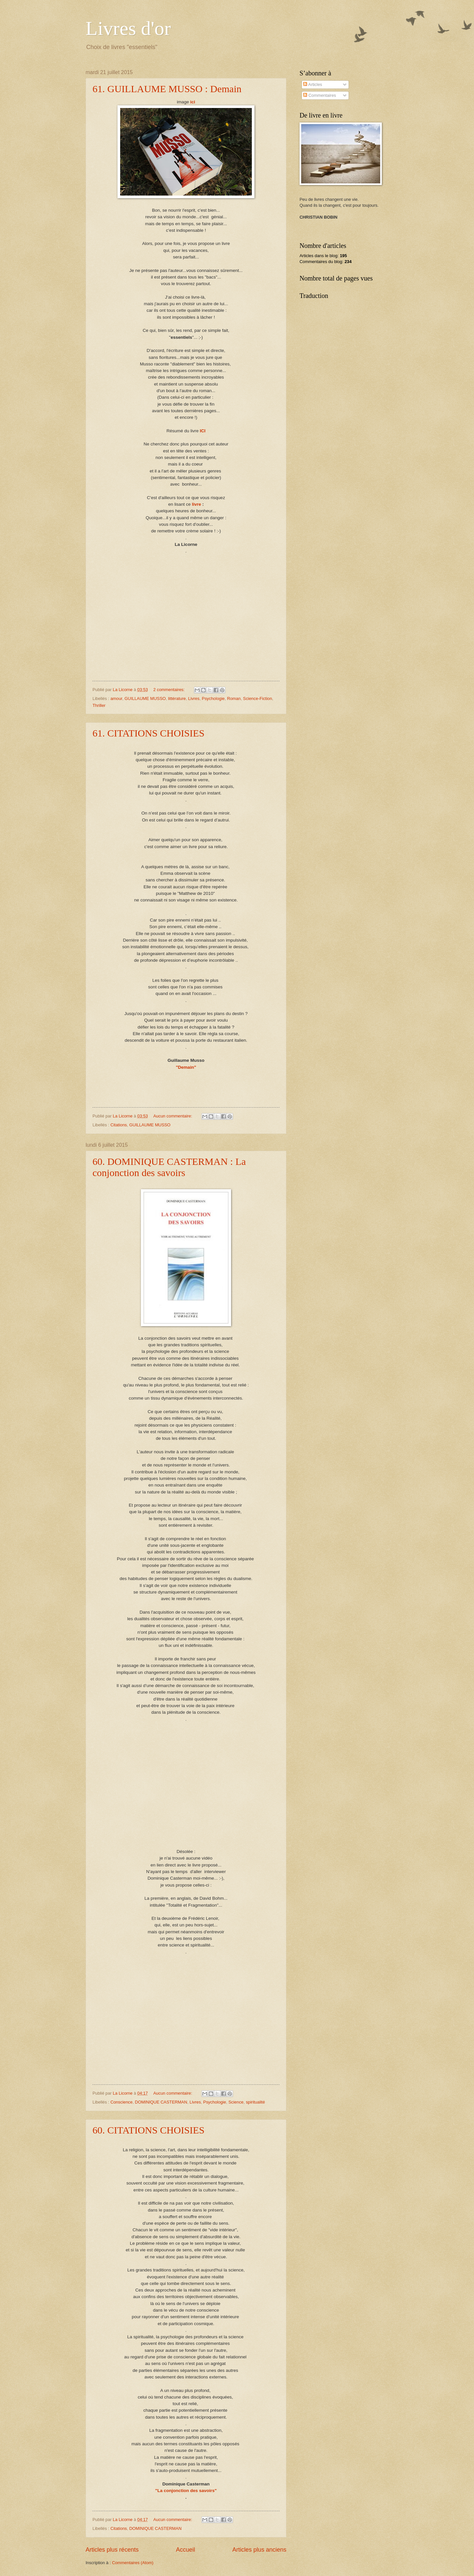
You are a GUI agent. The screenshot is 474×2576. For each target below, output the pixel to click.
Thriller (98, 705)
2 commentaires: (169, 689)
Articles (312, 84)
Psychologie (213, 698)
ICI (202, 430)
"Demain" (186, 1067)
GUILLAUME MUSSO (145, 698)
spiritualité (255, 2102)
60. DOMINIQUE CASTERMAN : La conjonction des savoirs (169, 1167)
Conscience (121, 2102)
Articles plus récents (112, 2549)
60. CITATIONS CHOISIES (148, 2130)
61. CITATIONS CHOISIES (148, 733)
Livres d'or (128, 28)
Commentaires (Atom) (132, 2562)
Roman (234, 698)
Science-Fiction (257, 698)
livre (196, 504)
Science (236, 2102)
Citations (118, 1124)
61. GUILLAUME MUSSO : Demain (166, 88)
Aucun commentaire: (173, 1116)
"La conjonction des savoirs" (186, 2490)
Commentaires (319, 95)
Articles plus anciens (259, 2549)
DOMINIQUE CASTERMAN (161, 2102)
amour (116, 698)
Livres (193, 698)
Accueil (185, 2549)
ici (192, 101)
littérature (177, 698)
